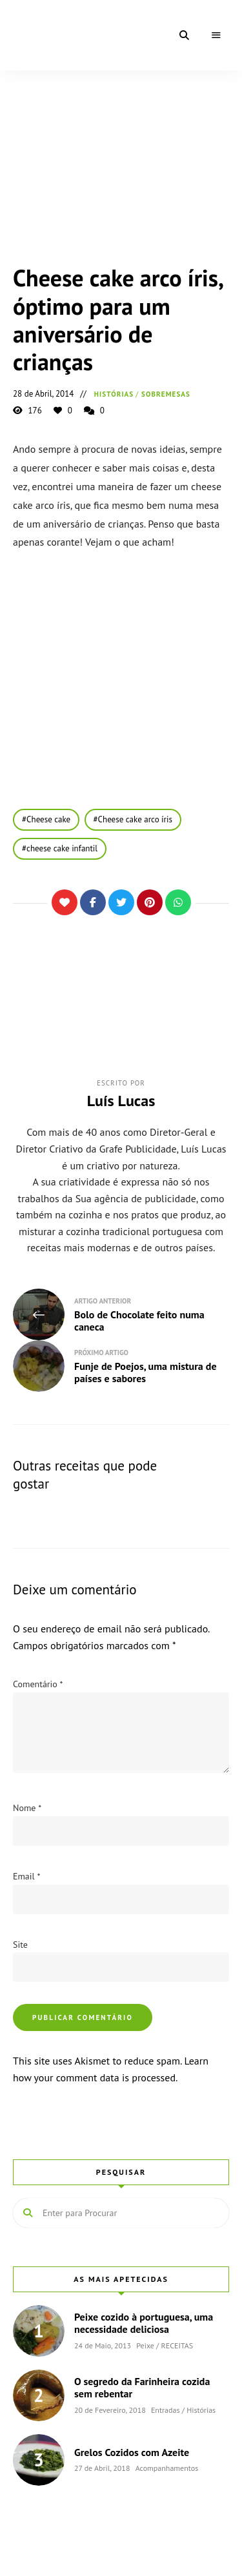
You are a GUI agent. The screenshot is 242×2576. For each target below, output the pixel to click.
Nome (27, 1808)
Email (26, 1876)
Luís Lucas (121, 1101)
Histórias (114, 394)
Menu (216, 35)
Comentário (38, 1684)
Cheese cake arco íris (135, 819)
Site (20, 1944)
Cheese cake (48, 819)
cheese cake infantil (61, 848)
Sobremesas (165, 394)
